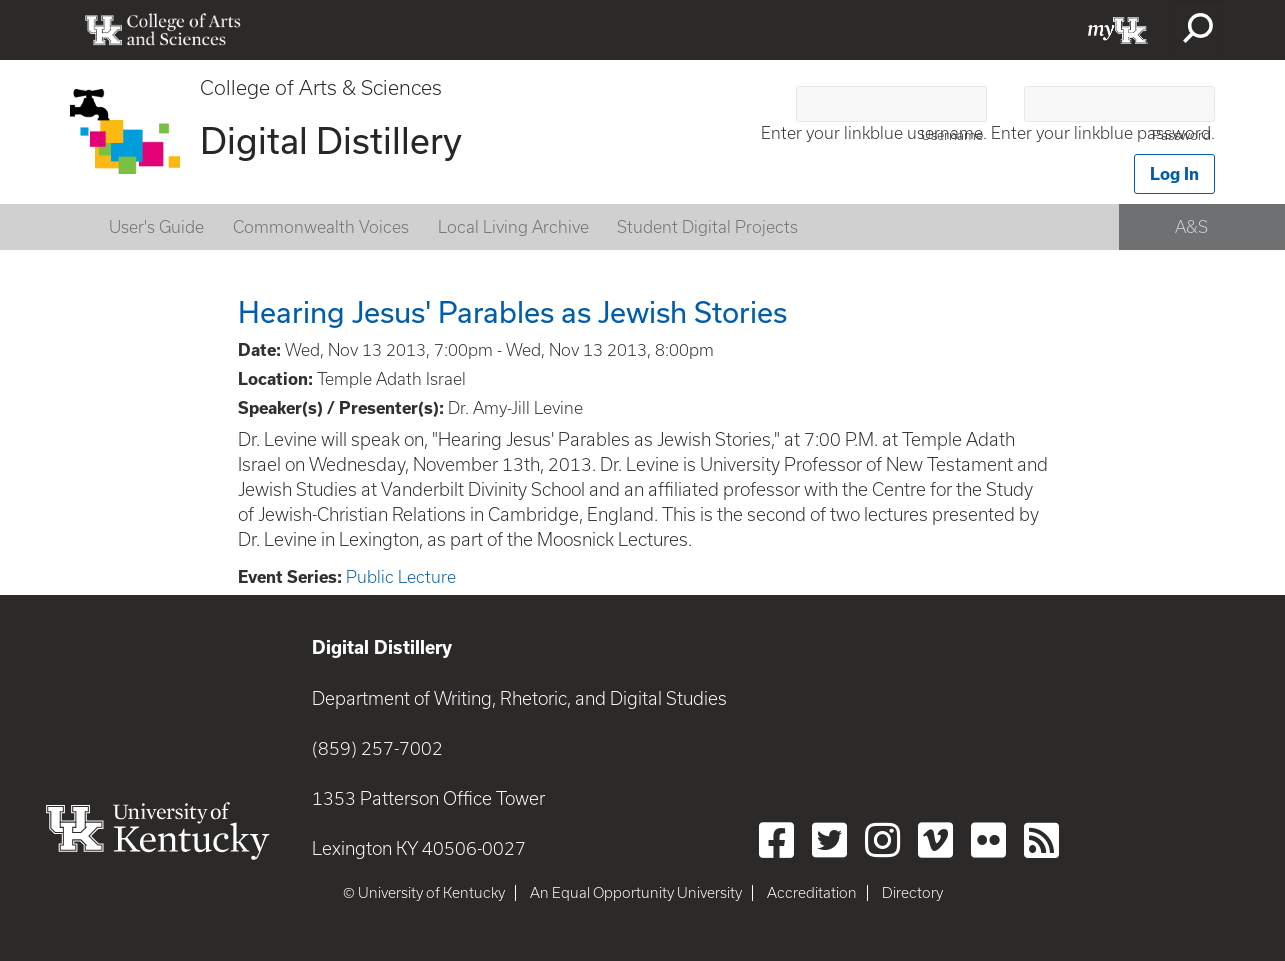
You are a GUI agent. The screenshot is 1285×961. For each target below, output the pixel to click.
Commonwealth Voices (321, 227)
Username (952, 135)
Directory (912, 893)
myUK (1118, 30)
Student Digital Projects (707, 227)
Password (1181, 135)
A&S (1191, 227)
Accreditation (812, 893)
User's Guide (156, 227)
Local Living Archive (513, 227)
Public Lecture (401, 577)
